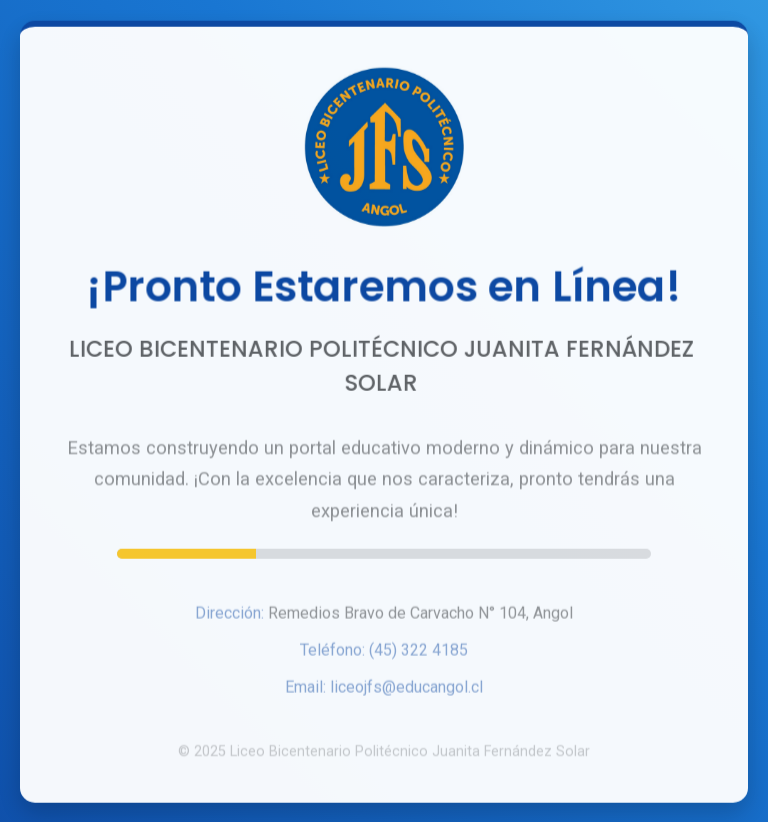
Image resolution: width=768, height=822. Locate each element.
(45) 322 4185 (418, 652)
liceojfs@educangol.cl (406, 689)
